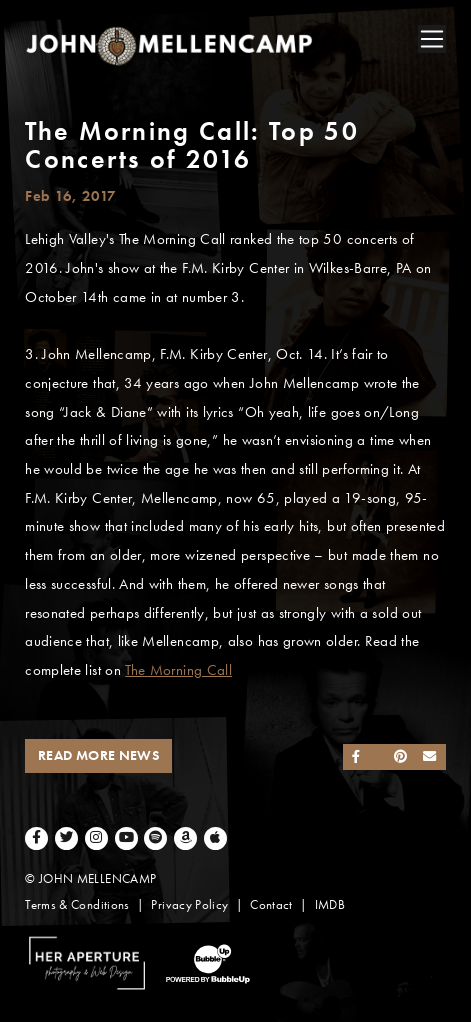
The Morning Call (178, 670)
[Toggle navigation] (432, 39)
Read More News (98, 755)
